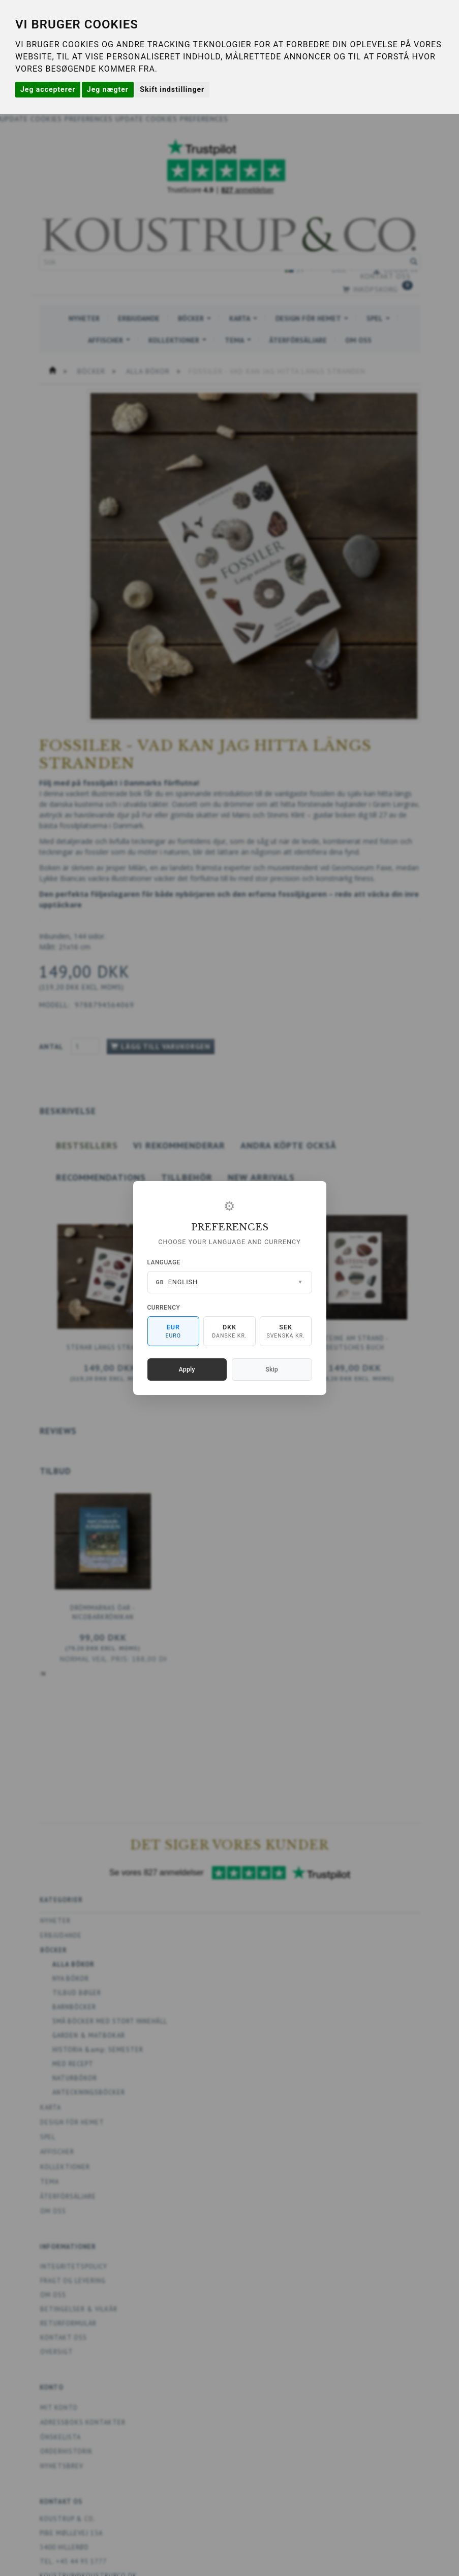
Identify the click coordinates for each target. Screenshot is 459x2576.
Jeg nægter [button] (108, 89)
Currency (163, 1307)
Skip (271, 1369)
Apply (187, 1369)
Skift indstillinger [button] (172, 89)
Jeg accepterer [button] (47, 89)
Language (163, 1262)
